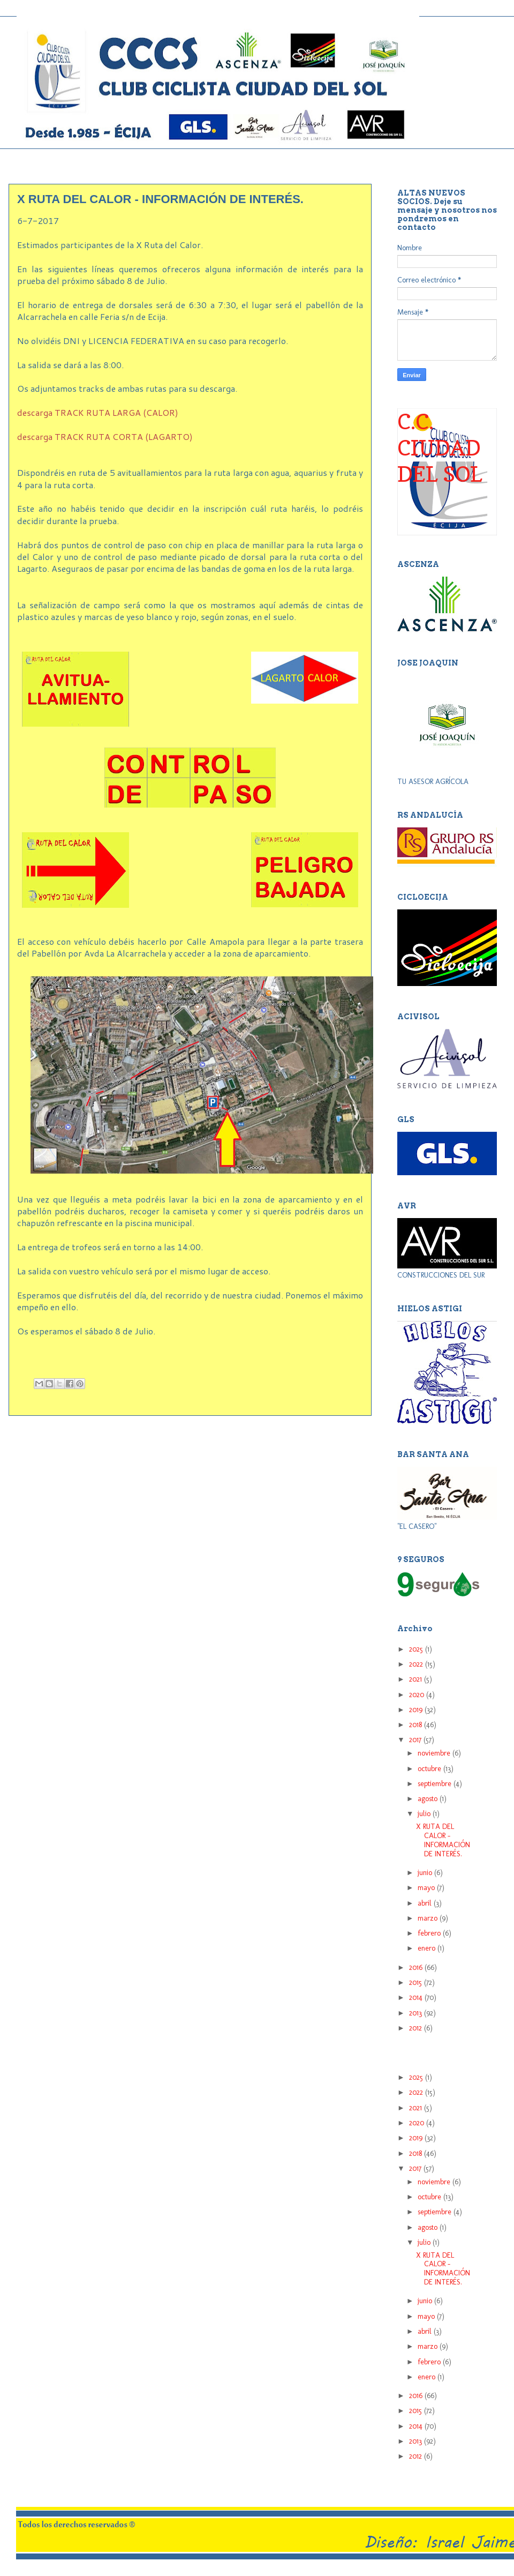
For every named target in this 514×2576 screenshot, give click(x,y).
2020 (417, 1694)
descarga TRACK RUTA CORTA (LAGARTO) (105, 436)
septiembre (435, 1783)
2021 (416, 1679)
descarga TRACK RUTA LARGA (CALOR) (97, 412)
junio (426, 1872)
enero (427, 1948)
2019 (417, 1709)
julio (425, 1813)
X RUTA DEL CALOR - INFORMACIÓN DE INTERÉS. (443, 1840)
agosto (429, 1798)
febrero (430, 1933)
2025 (417, 1649)
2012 (416, 2028)
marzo (429, 1918)
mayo (427, 1887)
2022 (417, 1664)
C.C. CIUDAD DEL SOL (439, 447)
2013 (416, 2013)
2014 (417, 1997)
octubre (430, 1768)
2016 (417, 1967)
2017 (416, 1739)
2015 (416, 1982)
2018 (416, 1724)
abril (426, 1903)
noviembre (435, 1753)
